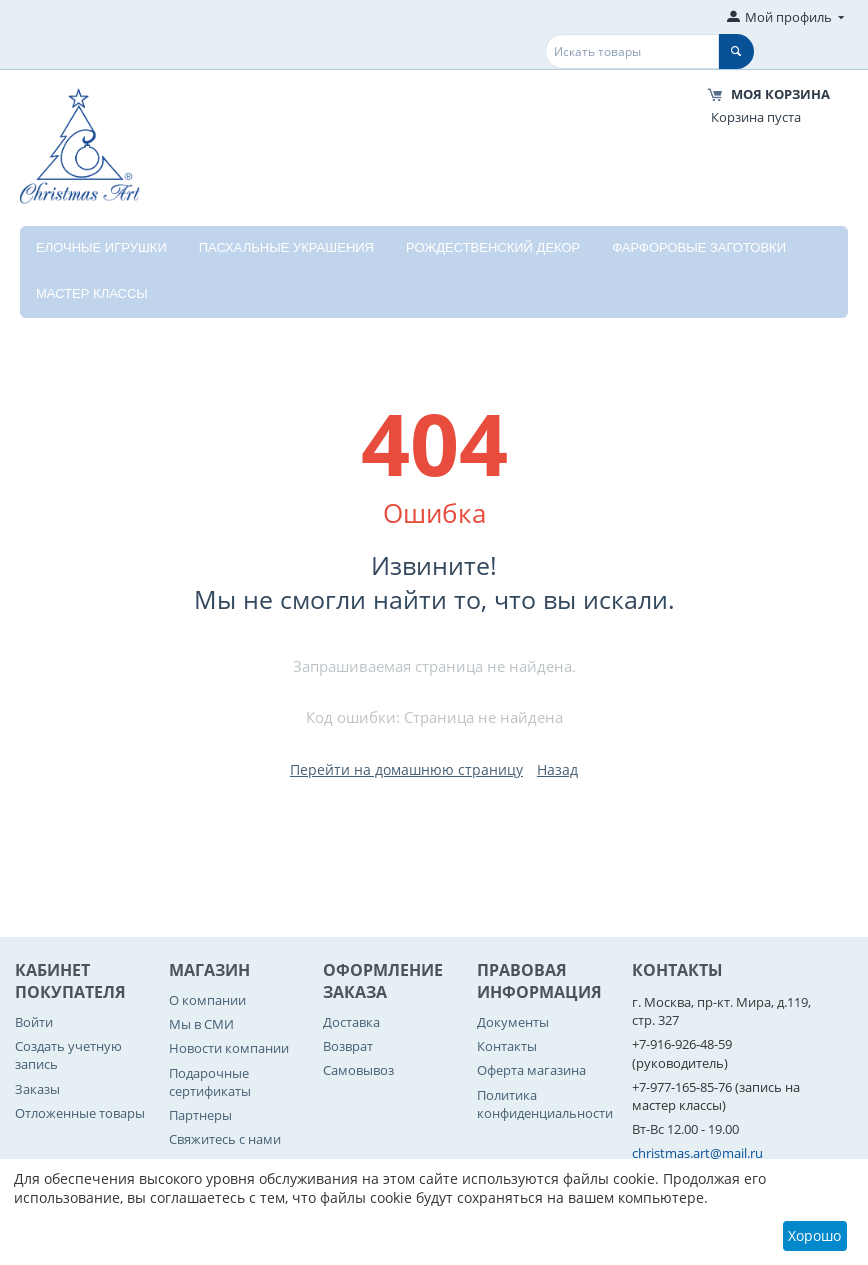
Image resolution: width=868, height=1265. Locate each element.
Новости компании (229, 1048)
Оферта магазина (531, 1070)
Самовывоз (358, 1070)
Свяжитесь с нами (225, 1139)
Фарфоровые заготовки (699, 247)
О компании (207, 1000)
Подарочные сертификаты (210, 1082)
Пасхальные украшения (286, 247)
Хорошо (814, 1235)
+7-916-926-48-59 (682, 1044)
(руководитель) (680, 1063)
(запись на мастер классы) (716, 1096)
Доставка (351, 1022)
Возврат (348, 1046)
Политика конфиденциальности (545, 1104)
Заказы (37, 1089)
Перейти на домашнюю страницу (406, 769)
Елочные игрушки (101, 247)
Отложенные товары (80, 1113)
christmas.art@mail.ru (697, 1153)
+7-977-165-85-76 (682, 1087)
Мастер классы (92, 293)
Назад (557, 769)
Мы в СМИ (201, 1024)
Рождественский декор (493, 247)
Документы (513, 1022)
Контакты (507, 1046)
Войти (34, 1022)
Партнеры (200, 1115)
